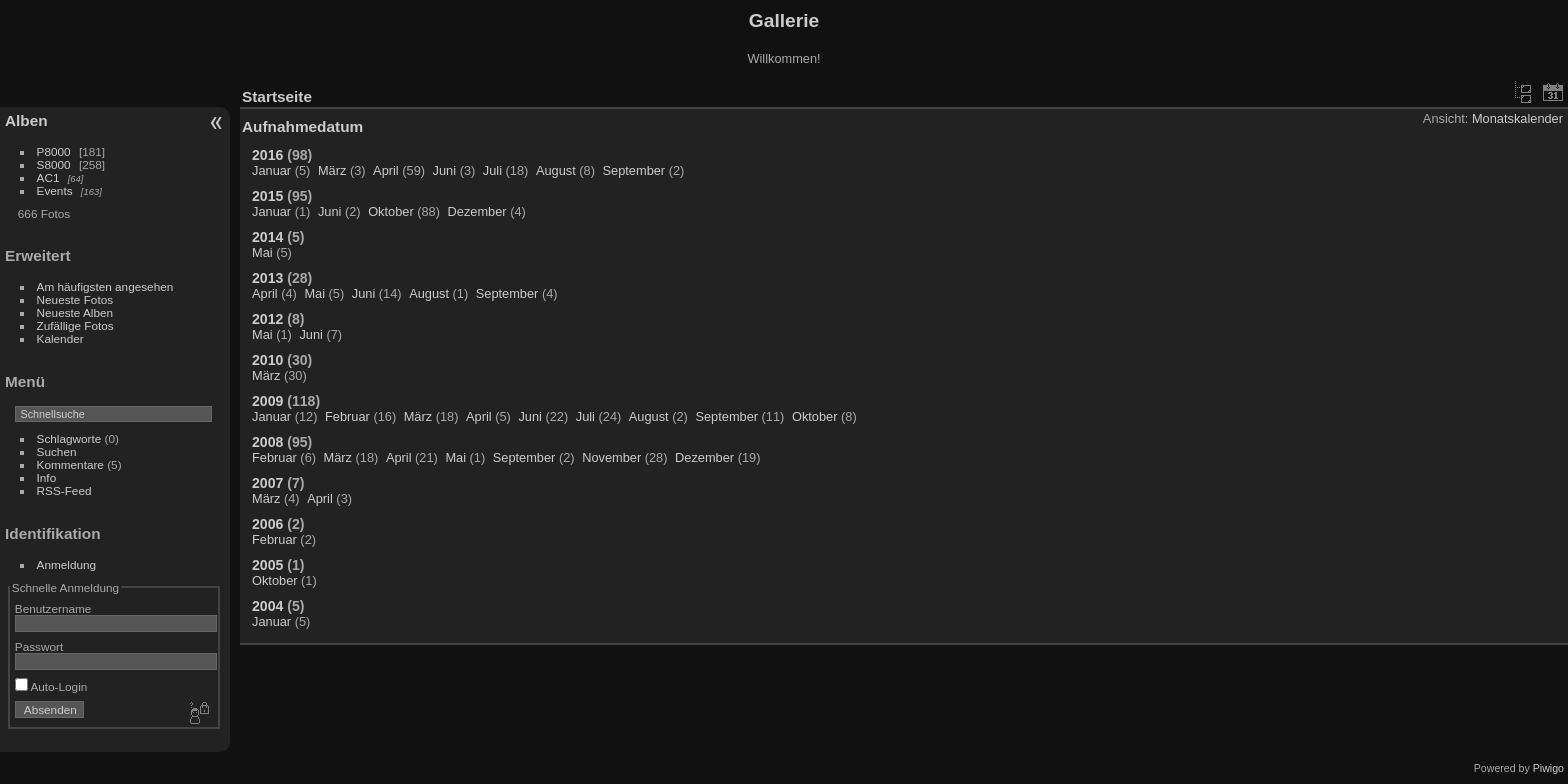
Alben (26, 120)
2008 (267, 442)
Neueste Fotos (75, 299)
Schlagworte (69, 438)
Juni (444, 170)
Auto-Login (51, 686)
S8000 (54, 164)
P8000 (54, 151)
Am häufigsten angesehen (105, 286)
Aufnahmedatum (302, 126)
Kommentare (70, 464)
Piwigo (1548, 768)
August (556, 170)
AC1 (48, 177)
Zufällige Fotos (75, 325)
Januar (271, 170)
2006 (267, 524)
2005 (267, 565)
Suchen (57, 451)
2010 (267, 360)
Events (55, 190)
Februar (347, 416)
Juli (492, 170)
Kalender (60, 338)
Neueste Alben (75, 312)
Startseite (277, 96)
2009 (267, 401)
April (386, 170)
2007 (267, 483)
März (332, 170)
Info (47, 477)
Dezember (477, 211)
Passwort (39, 646)
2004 (267, 606)
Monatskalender (1517, 118)
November (611, 457)
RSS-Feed (64, 490)
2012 (267, 319)
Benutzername (53, 608)
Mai (262, 252)
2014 (267, 237)
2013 (267, 278)
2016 (267, 155)
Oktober (391, 211)
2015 (267, 196)
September (634, 170)
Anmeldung (67, 564)
